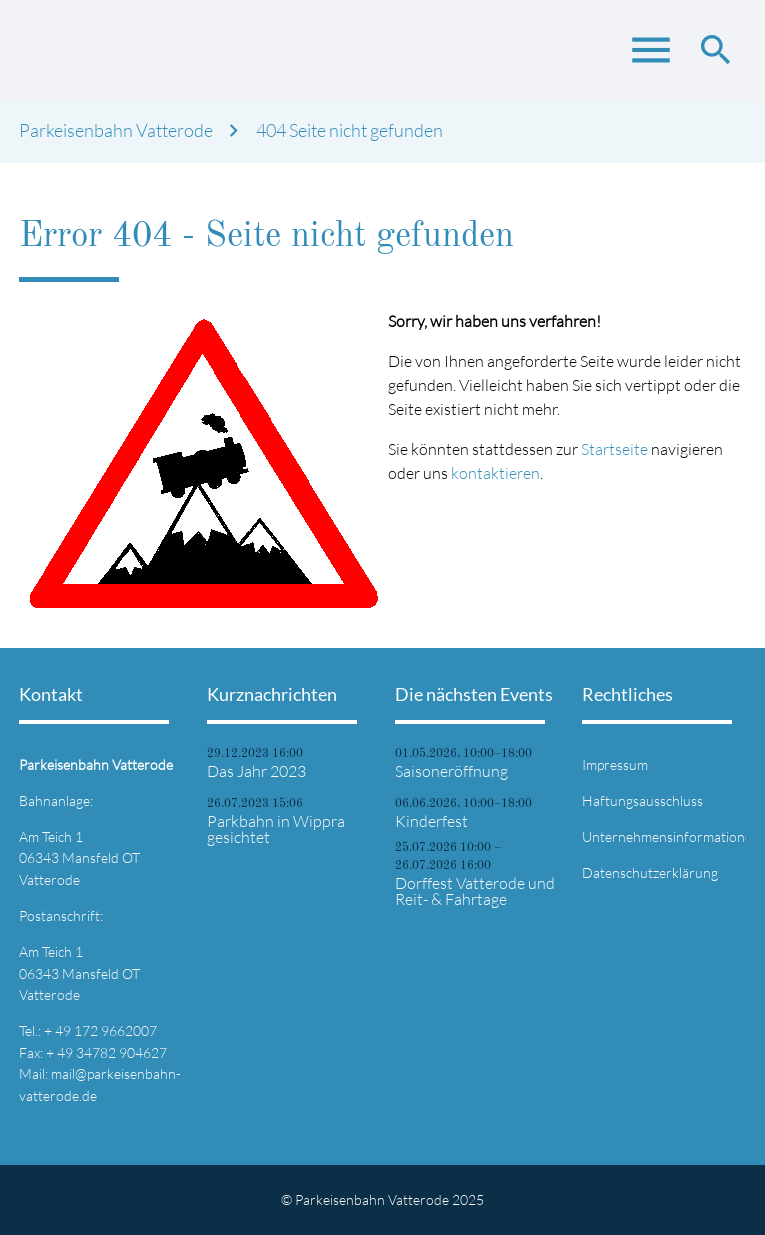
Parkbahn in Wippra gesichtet (276, 829)
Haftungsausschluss (642, 800)
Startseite (614, 449)
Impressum (615, 764)
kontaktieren (495, 473)
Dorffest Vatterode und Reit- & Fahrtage (475, 891)
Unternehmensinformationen (671, 836)
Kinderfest (431, 821)
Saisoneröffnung (451, 771)
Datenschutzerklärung (650, 872)
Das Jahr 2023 (256, 771)
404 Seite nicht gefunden (349, 130)
